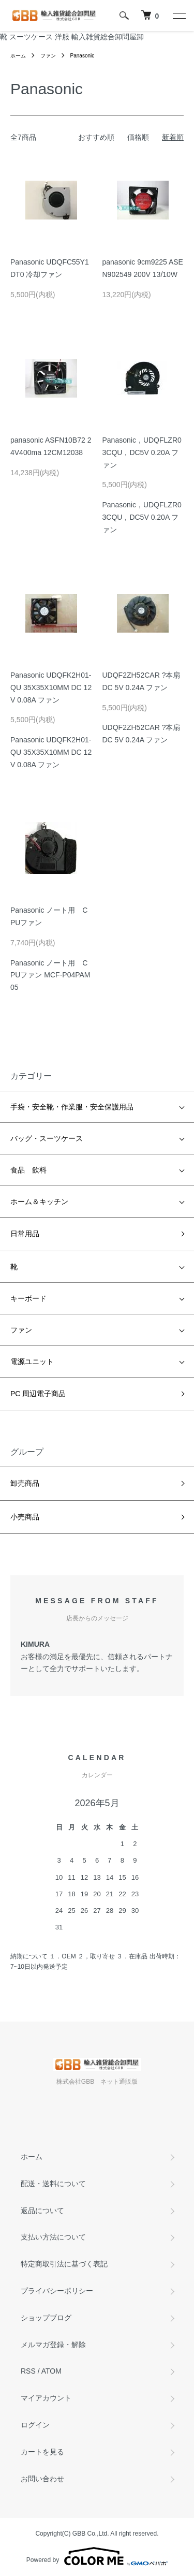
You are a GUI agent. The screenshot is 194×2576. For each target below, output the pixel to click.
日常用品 (24, 1234)
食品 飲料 (28, 1170)
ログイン (35, 2425)
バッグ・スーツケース (46, 1138)
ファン (48, 55)
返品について (42, 2210)
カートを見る (42, 2452)
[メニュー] (178, 15)
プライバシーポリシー (57, 2291)
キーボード (28, 1298)
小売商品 (24, 1517)
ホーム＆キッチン (39, 1201)
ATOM (51, 2371)
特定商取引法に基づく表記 (64, 2264)
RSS (28, 2371)
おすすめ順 (96, 137)
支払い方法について (53, 2237)
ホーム (18, 55)
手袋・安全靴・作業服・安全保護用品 (71, 1107)
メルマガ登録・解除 (53, 2344)
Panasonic (82, 55)
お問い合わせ (42, 2479)
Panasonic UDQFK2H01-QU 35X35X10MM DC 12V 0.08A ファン (51, 687)
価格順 (138, 137)
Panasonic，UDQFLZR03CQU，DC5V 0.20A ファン (142, 452)
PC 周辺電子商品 (38, 1393)
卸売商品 (24, 1483)
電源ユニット (32, 1361)
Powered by (97, 2556)
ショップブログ (46, 2318)
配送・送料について (53, 2183)
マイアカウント (46, 2398)
